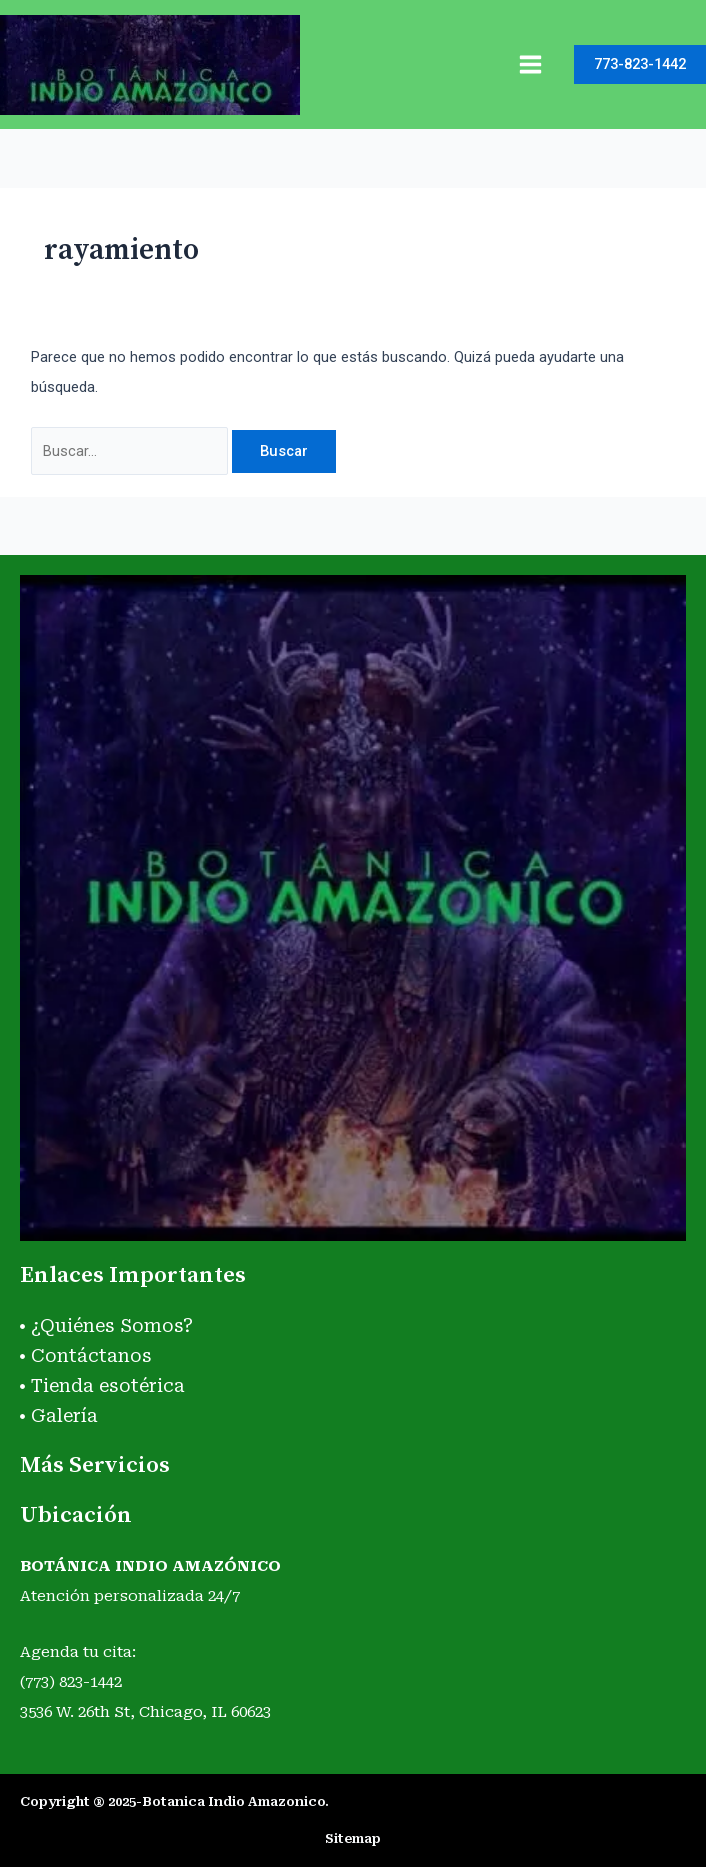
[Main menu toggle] (530, 64)
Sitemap (353, 1838)
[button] (640, 64)
